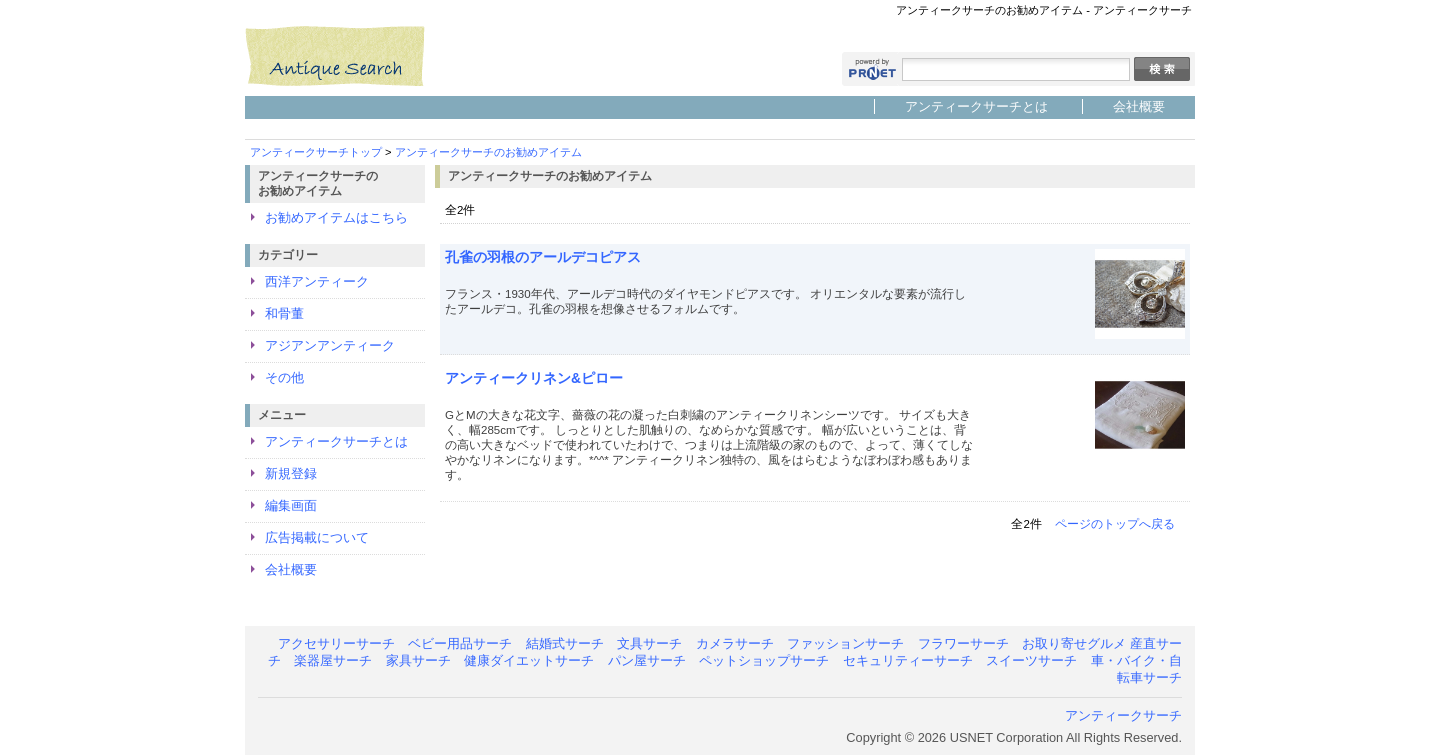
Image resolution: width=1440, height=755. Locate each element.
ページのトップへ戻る (1115, 524)
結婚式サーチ (565, 643)
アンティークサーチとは (976, 106)
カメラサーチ (735, 643)
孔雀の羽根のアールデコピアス (543, 257)
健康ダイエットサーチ (529, 660)
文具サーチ (649, 643)
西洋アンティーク (317, 281)
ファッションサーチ (845, 643)
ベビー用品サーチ (460, 643)
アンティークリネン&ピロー (534, 378)
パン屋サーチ (647, 660)
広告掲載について (317, 537)
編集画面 (291, 505)
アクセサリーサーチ (336, 643)
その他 (284, 377)
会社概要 (1139, 106)
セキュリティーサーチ (908, 660)
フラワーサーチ (963, 643)
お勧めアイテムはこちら (336, 217)
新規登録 (291, 473)
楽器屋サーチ (333, 660)
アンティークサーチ (1123, 715)
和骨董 (284, 313)
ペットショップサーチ (764, 660)
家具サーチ (418, 660)
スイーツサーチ (1031, 660)
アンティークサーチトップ (316, 152)
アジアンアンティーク (330, 345)
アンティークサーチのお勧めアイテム (488, 152)
